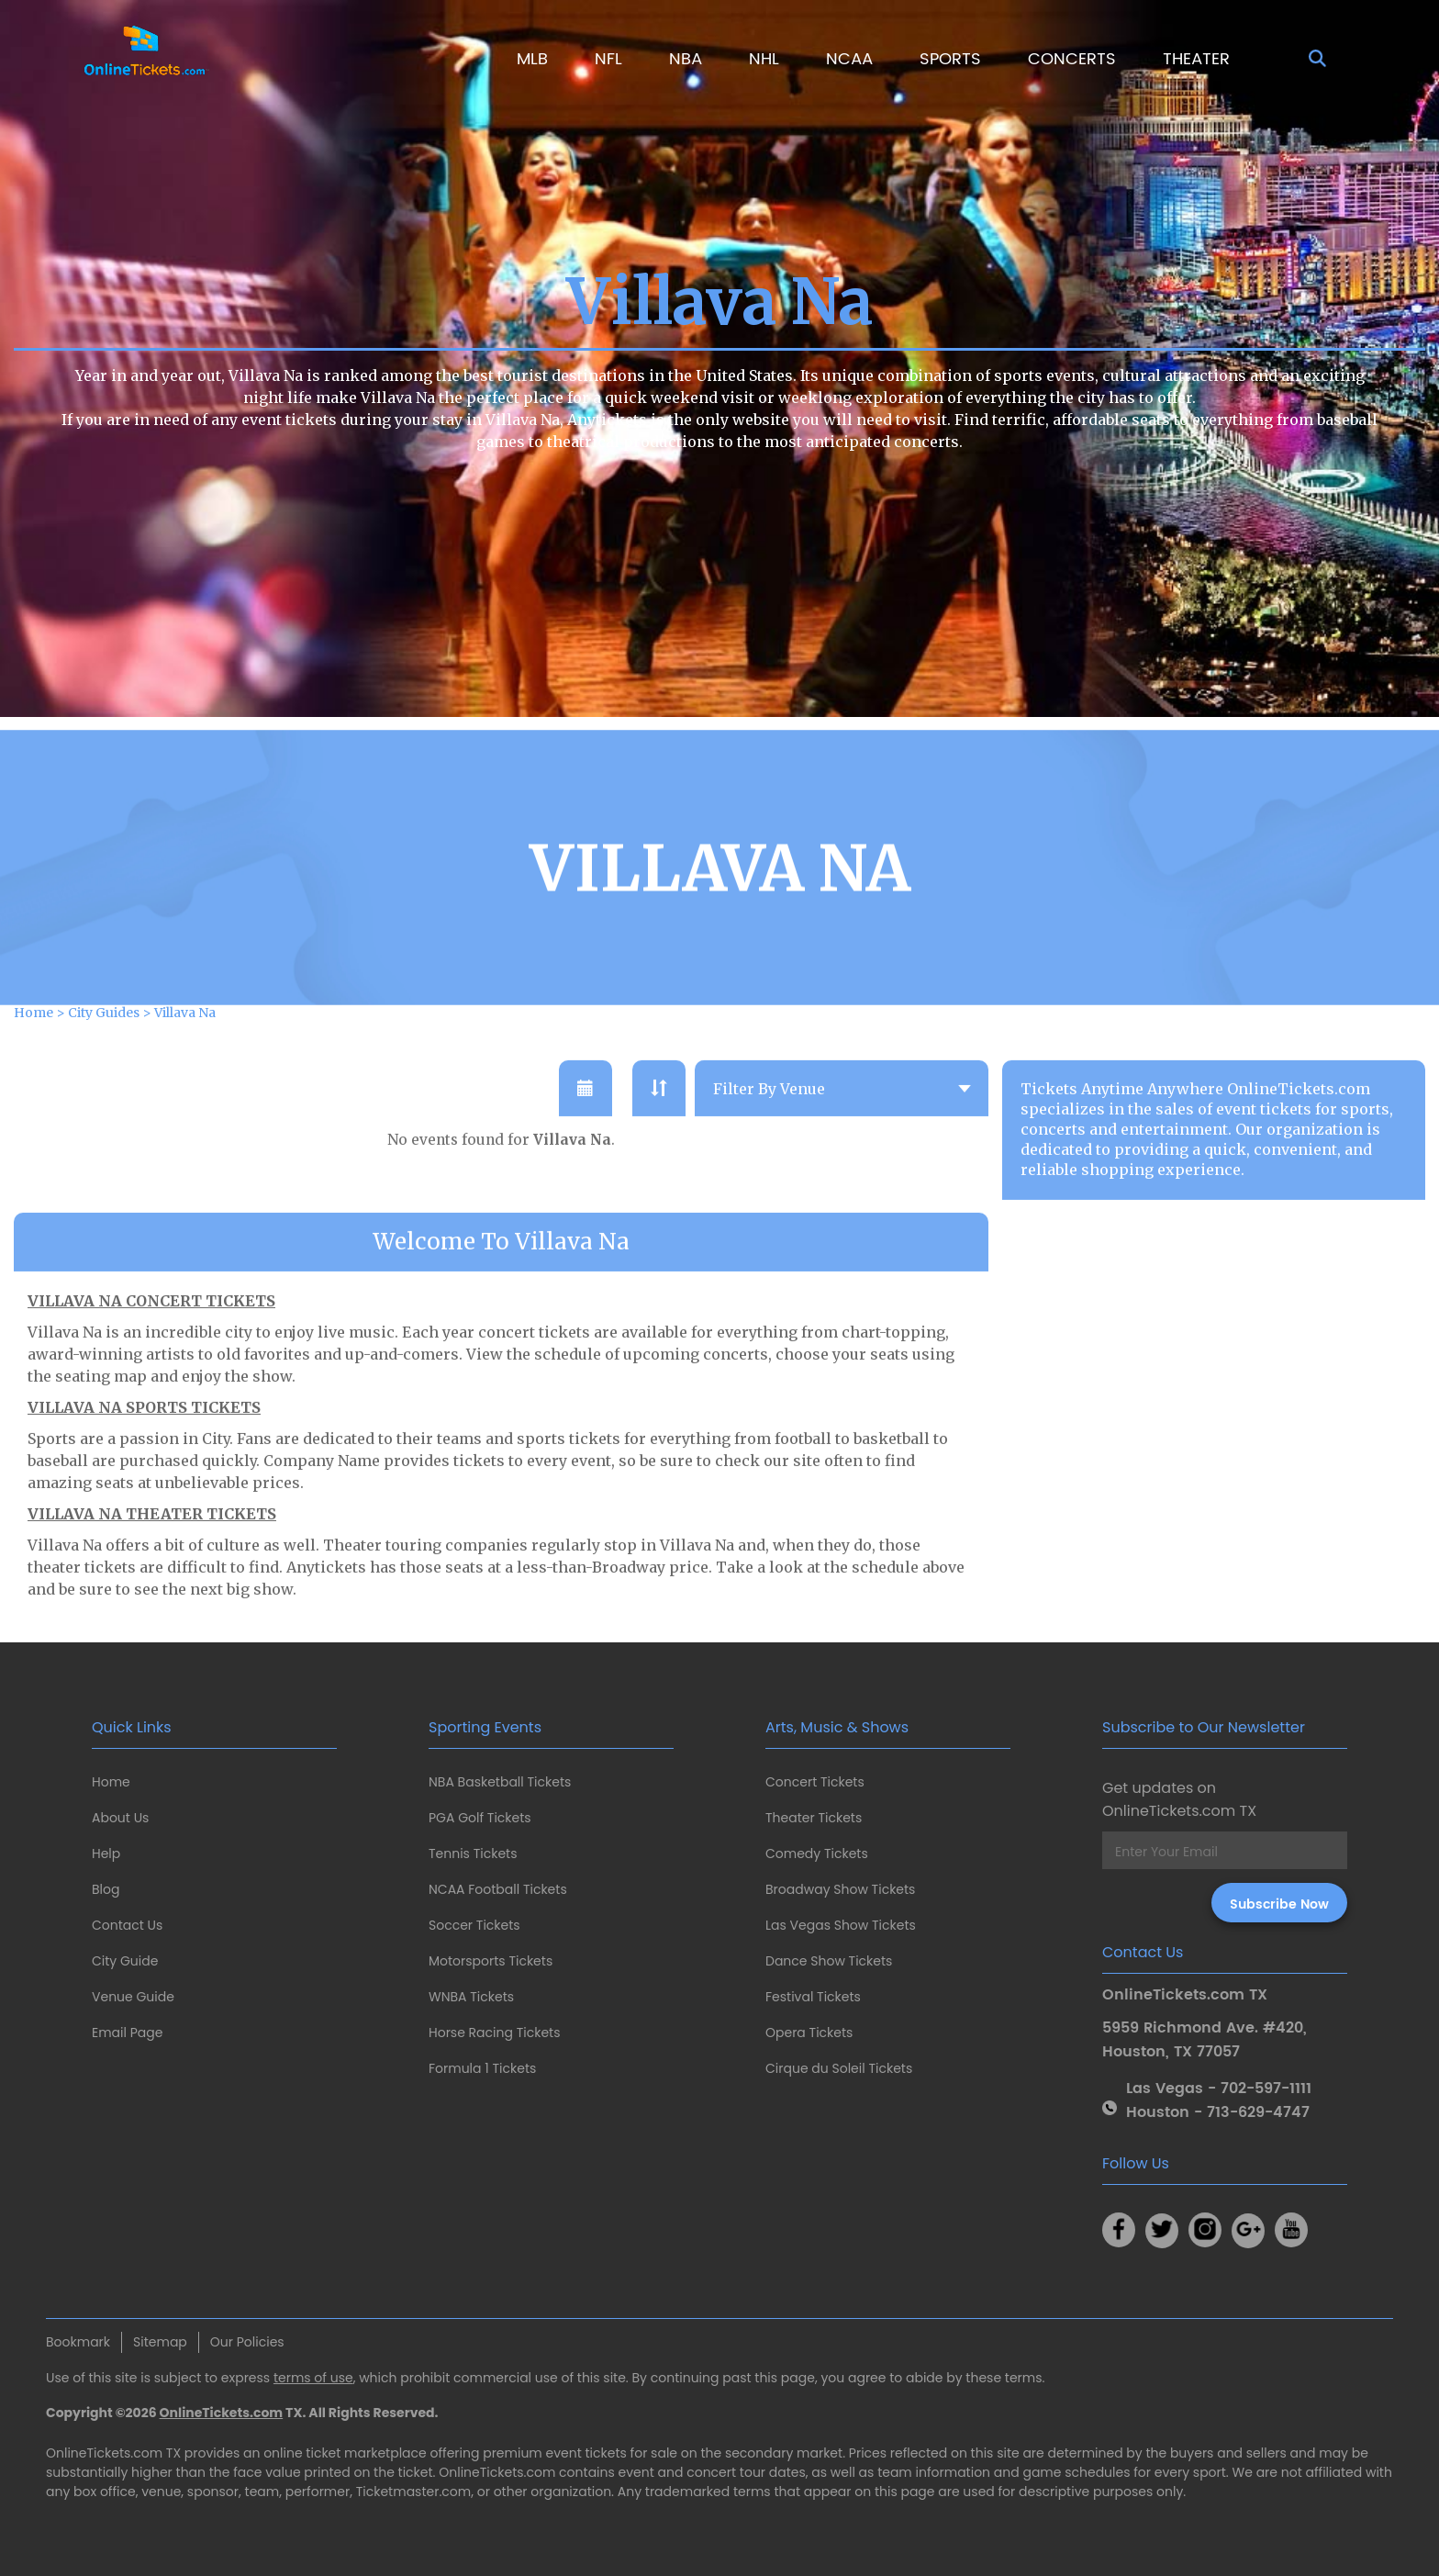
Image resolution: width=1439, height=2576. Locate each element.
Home (111, 1782)
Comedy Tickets (816, 1853)
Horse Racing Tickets (495, 2032)
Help (106, 1853)
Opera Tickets (809, 2032)
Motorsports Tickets (490, 1961)
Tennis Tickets (473, 1853)
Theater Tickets (813, 1818)
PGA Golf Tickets (480, 1818)
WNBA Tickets (471, 1997)
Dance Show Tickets (828, 1961)
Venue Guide (133, 1997)
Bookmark (78, 2342)
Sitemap (160, 2342)
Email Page (127, 2032)
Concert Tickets (815, 1782)
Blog (105, 1889)
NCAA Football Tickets (498, 1889)
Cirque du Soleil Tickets (838, 2068)
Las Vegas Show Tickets (840, 1925)
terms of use (313, 2378)
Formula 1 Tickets (482, 2068)
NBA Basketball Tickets (500, 1782)
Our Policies (247, 2342)
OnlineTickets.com (222, 2412)
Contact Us (127, 1925)
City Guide (125, 1961)
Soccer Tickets (474, 1925)
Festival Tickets (813, 1997)
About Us (120, 1818)
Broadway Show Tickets (840, 1889)
